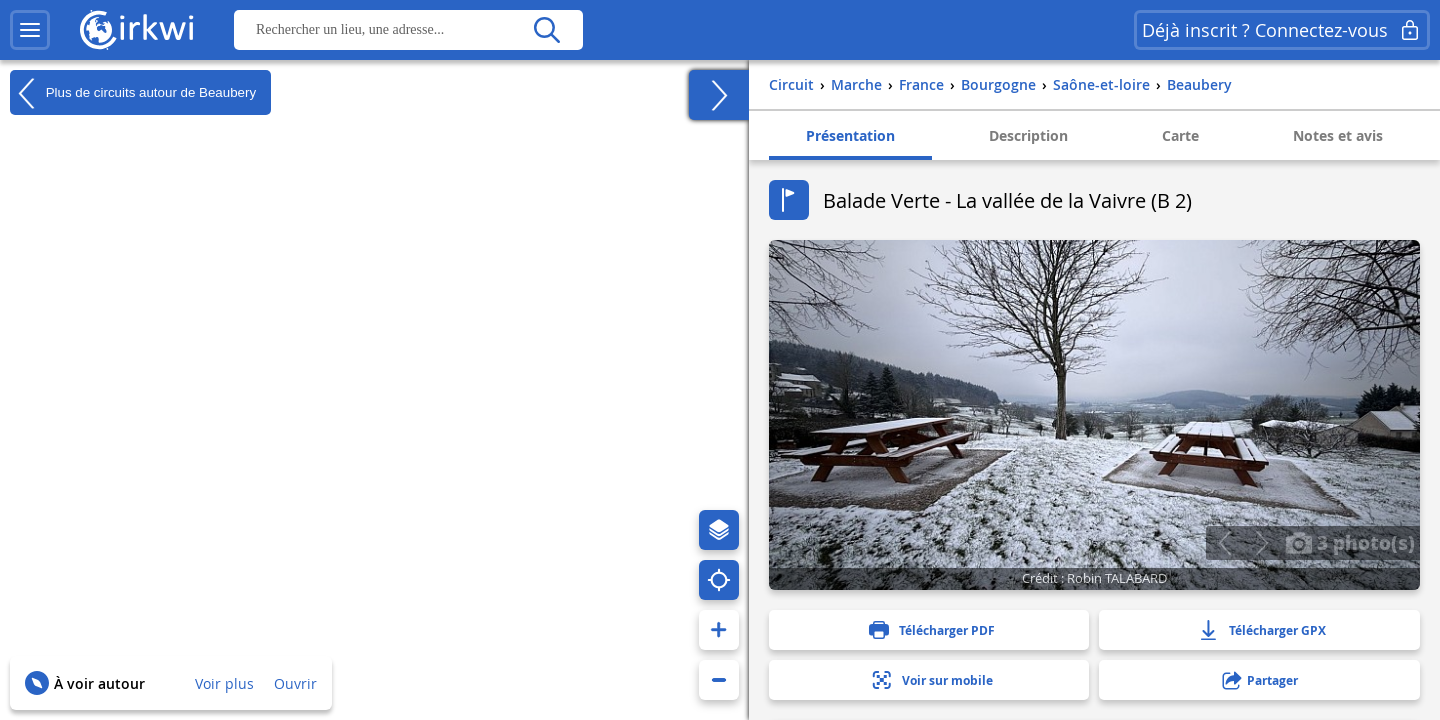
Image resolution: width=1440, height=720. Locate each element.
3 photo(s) (1350, 542)
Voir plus (224, 683)
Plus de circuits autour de (133, 93)
